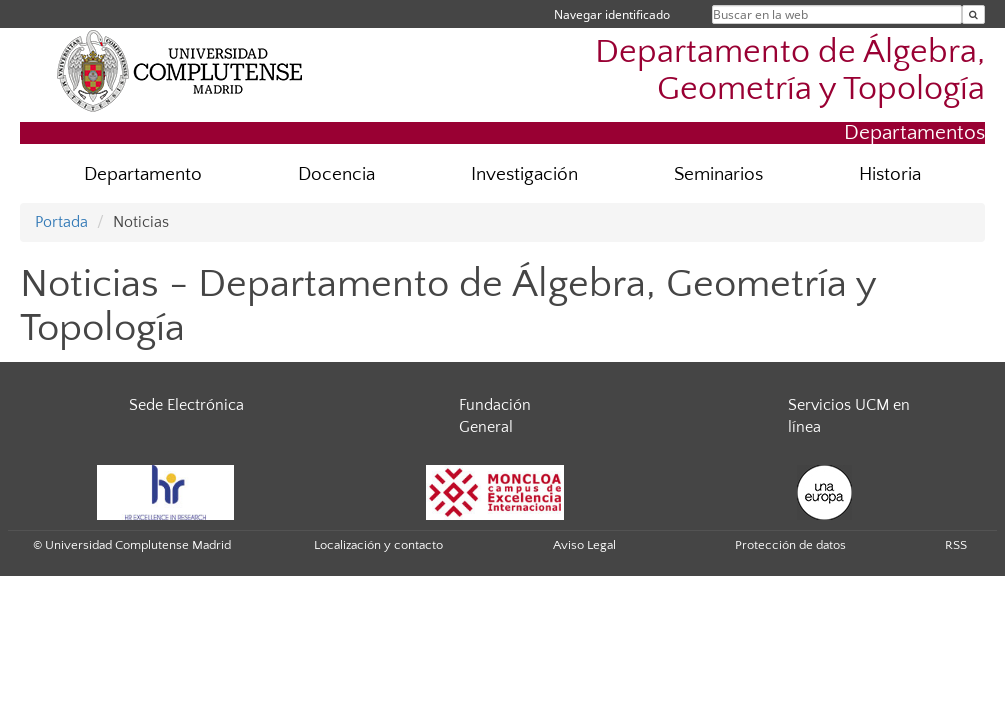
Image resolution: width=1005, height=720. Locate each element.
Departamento (143, 174)
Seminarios (718, 174)
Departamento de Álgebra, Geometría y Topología (790, 71)
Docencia (336, 174)
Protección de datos (790, 545)
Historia (890, 174)
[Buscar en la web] (973, 14)
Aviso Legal (584, 545)
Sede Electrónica (186, 405)
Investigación (524, 174)
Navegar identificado (612, 14)
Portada (61, 222)
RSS (956, 545)
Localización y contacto (378, 545)
